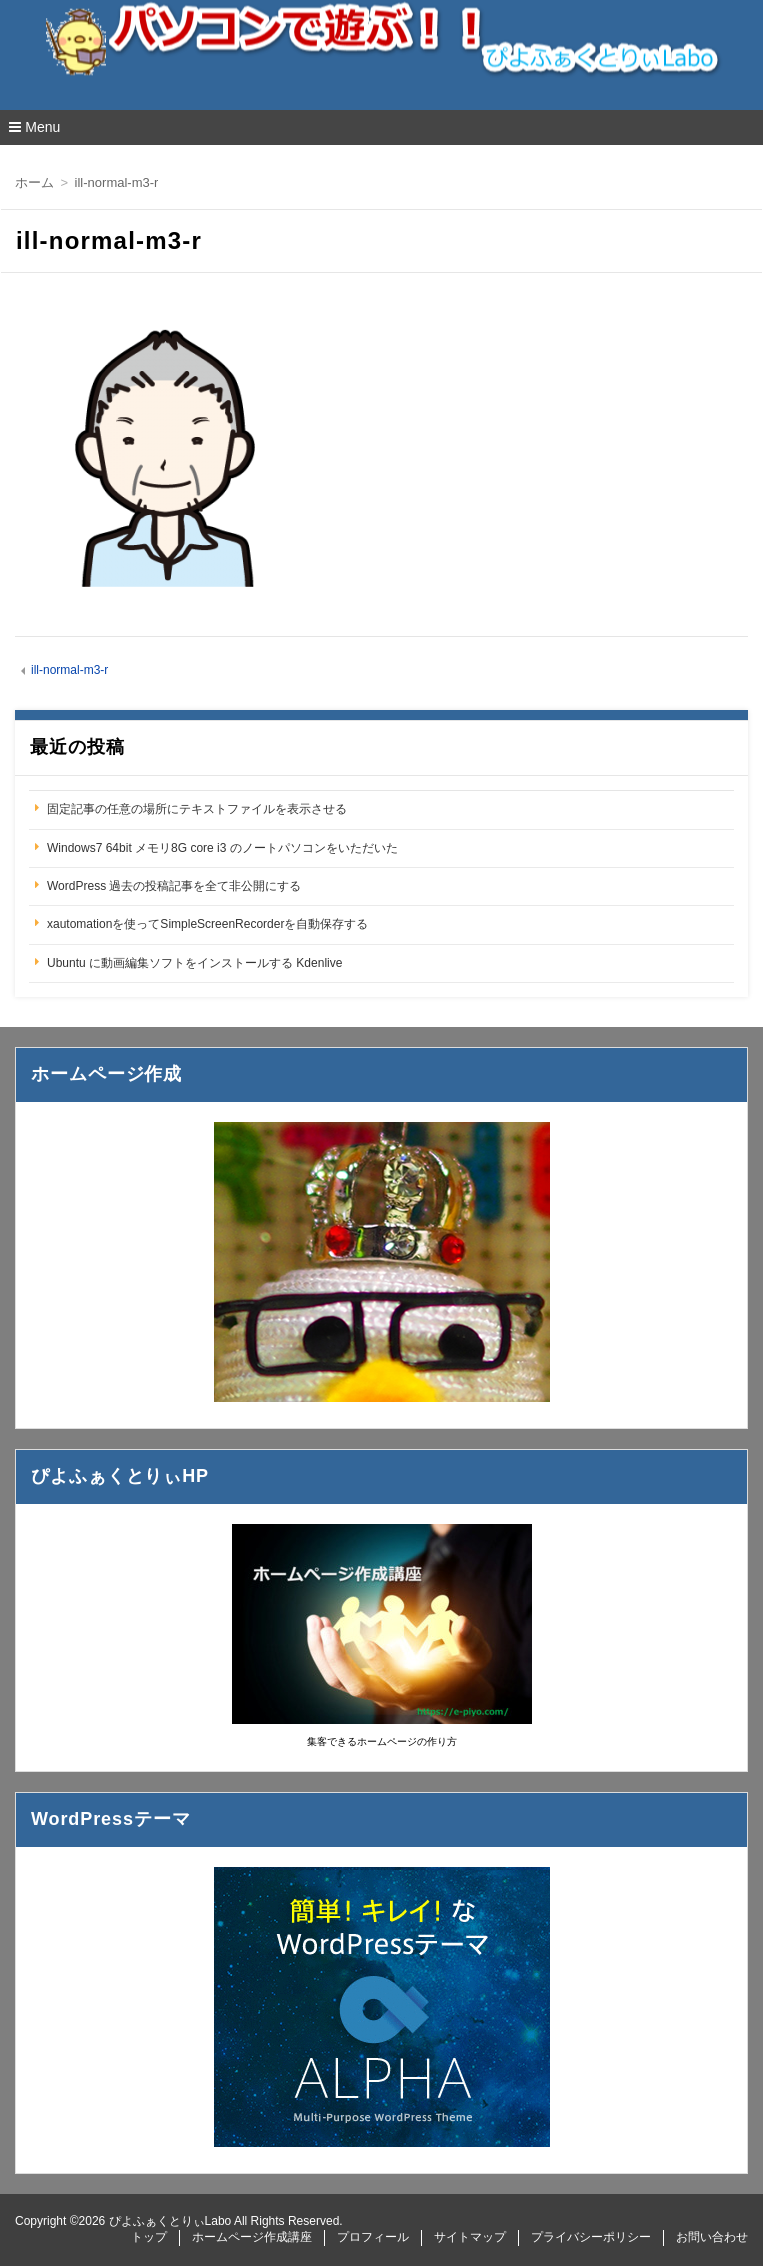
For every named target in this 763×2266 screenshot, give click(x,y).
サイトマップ (470, 2237)
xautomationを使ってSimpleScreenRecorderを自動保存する (207, 924)
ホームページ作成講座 (252, 2237)
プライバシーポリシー (591, 2237)
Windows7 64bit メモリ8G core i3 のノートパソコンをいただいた (222, 848)
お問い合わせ (712, 2237)
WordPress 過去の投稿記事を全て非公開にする (174, 886)
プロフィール (373, 2237)
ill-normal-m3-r (69, 670)
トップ (149, 2237)
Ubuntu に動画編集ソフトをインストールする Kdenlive (194, 963)
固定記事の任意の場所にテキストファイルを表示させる (197, 809)
